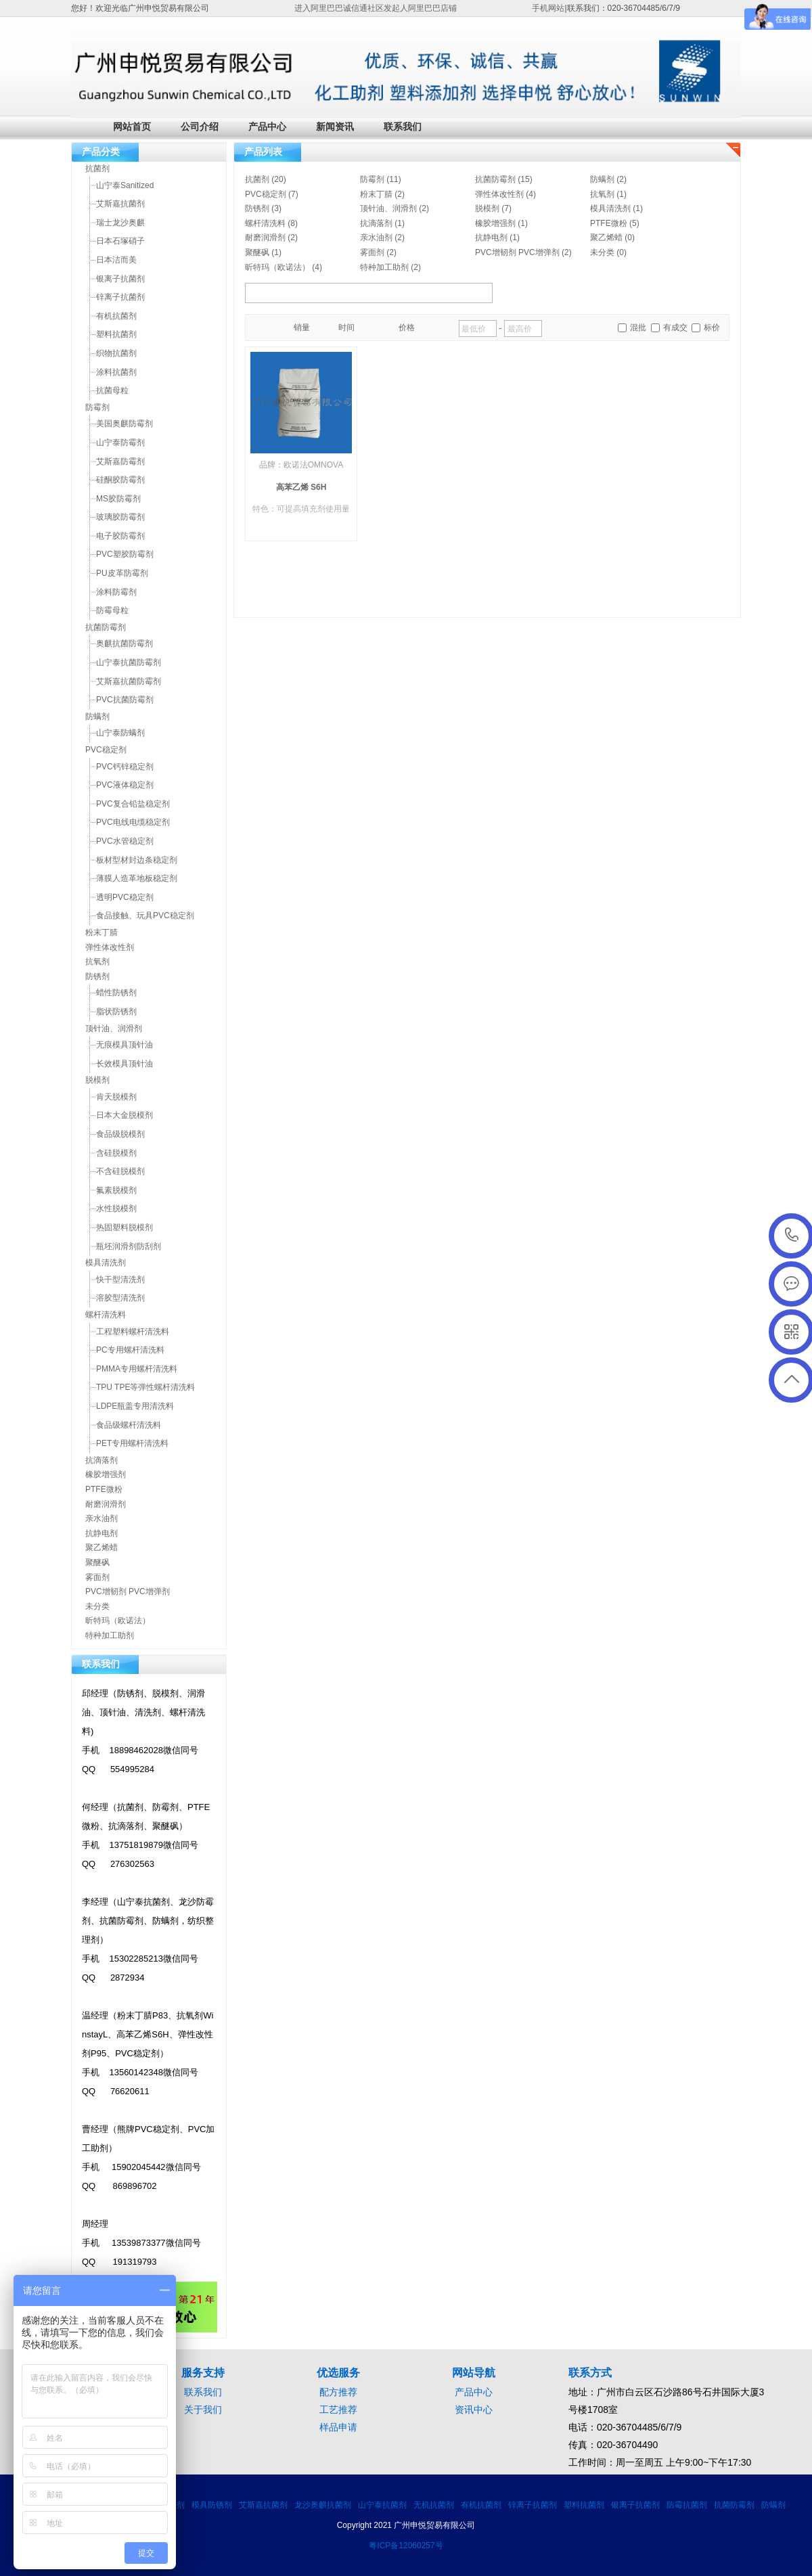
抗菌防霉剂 (495, 179)
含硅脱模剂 (116, 1153)
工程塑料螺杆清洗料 (132, 1331)
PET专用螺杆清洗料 (132, 1443)
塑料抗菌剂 (116, 334)
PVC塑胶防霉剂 (125, 554)
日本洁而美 (116, 260)
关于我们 (203, 2409)
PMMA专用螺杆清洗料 (136, 1369)
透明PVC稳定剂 (125, 897)
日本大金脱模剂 (124, 1115)
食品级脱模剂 (120, 1134)
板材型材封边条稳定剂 (136, 860)
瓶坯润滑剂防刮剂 (128, 1246)
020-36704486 (792, 1236)
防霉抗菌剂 (687, 2505)
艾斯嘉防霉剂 (120, 461)
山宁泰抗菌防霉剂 (128, 662)
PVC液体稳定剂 (125, 785)
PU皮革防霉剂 (122, 573)
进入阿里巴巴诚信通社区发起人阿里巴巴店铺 (375, 8)
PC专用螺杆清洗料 (130, 1350)
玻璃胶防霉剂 (120, 517)
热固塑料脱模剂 (124, 1227)
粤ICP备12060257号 (406, 2545)
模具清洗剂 (610, 208)
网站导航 (473, 2372)
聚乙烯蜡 (606, 237)
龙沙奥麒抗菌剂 (322, 2505)
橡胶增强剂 (495, 223)
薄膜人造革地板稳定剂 (136, 878)
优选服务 (338, 2372)
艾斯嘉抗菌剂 (120, 203)
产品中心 (267, 126)
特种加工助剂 (384, 267)
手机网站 (548, 8)
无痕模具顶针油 (124, 1044)
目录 (275, 328)
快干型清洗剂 (120, 1279)
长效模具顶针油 (124, 1063)
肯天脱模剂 (116, 1097)
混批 (638, 327)
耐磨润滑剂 (265, 237)
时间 (346, 327)
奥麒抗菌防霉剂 (124, 643)
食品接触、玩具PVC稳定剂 (145, 915)
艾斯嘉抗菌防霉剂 (128, 681)
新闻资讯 (335, 126)
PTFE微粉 (608, 223)
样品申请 (338, 2427)
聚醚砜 (257, 252)
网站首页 (132, 126)
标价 (712, 327)
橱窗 (260, 328)
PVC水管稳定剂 (125, 841)
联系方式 (590, 2372)
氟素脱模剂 (116, 1190)
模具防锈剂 (211, 2505)
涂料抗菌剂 (116, 372)
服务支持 (203, 2372)
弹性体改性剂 (499, 194)
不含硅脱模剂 (120, 1171)
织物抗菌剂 (116, 353)
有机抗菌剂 (116, 316)
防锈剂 (257, 208)
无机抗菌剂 (433, 2505)
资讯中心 (474, 2409)
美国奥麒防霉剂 (124, 423)
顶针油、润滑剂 (388, 208)
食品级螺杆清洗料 (128, 1425)
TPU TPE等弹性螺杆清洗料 (145, 1387)
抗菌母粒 (112, 390)
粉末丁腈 (376, 194)
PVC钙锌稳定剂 (125, 766)
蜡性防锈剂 (116, 992)
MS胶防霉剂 (118, 498)
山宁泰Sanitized (125, 185)
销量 (302, 327)
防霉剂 (372, 179)
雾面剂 (372, 252)
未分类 (602, 252)
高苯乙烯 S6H (301, 487)
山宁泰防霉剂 (120, 442)
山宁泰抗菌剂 (382, 2505)
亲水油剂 (376, 237)
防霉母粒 (112, 610)
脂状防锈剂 (116, 1011)
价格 (407, 327)
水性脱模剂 (116, 1208)
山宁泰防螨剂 (120, 733)
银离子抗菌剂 (120, 279)
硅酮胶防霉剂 (120, 479)
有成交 (675, 327)
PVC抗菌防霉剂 (125, 699)
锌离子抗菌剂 (120, 297)
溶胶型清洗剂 (120, 1298)
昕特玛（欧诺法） (277, 267)
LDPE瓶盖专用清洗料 (135, 1406)
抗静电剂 (491, 237)
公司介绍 (200, 126)
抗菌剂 (257, 179)
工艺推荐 (338, 2409)
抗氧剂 (602, 194)
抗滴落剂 (376, 223)
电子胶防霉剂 (120, 536)
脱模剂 (487, 208)
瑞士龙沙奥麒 (120, 222)
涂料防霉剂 (116, 592)
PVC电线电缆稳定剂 (133, 822)
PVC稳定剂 (265, 194)
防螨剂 (602, 179)
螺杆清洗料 (265, 223)
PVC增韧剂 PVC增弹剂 (517, 252)
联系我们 (403, 126)
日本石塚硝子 (120, 241)
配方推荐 (338, 2392)
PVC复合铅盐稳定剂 (133, 804)
